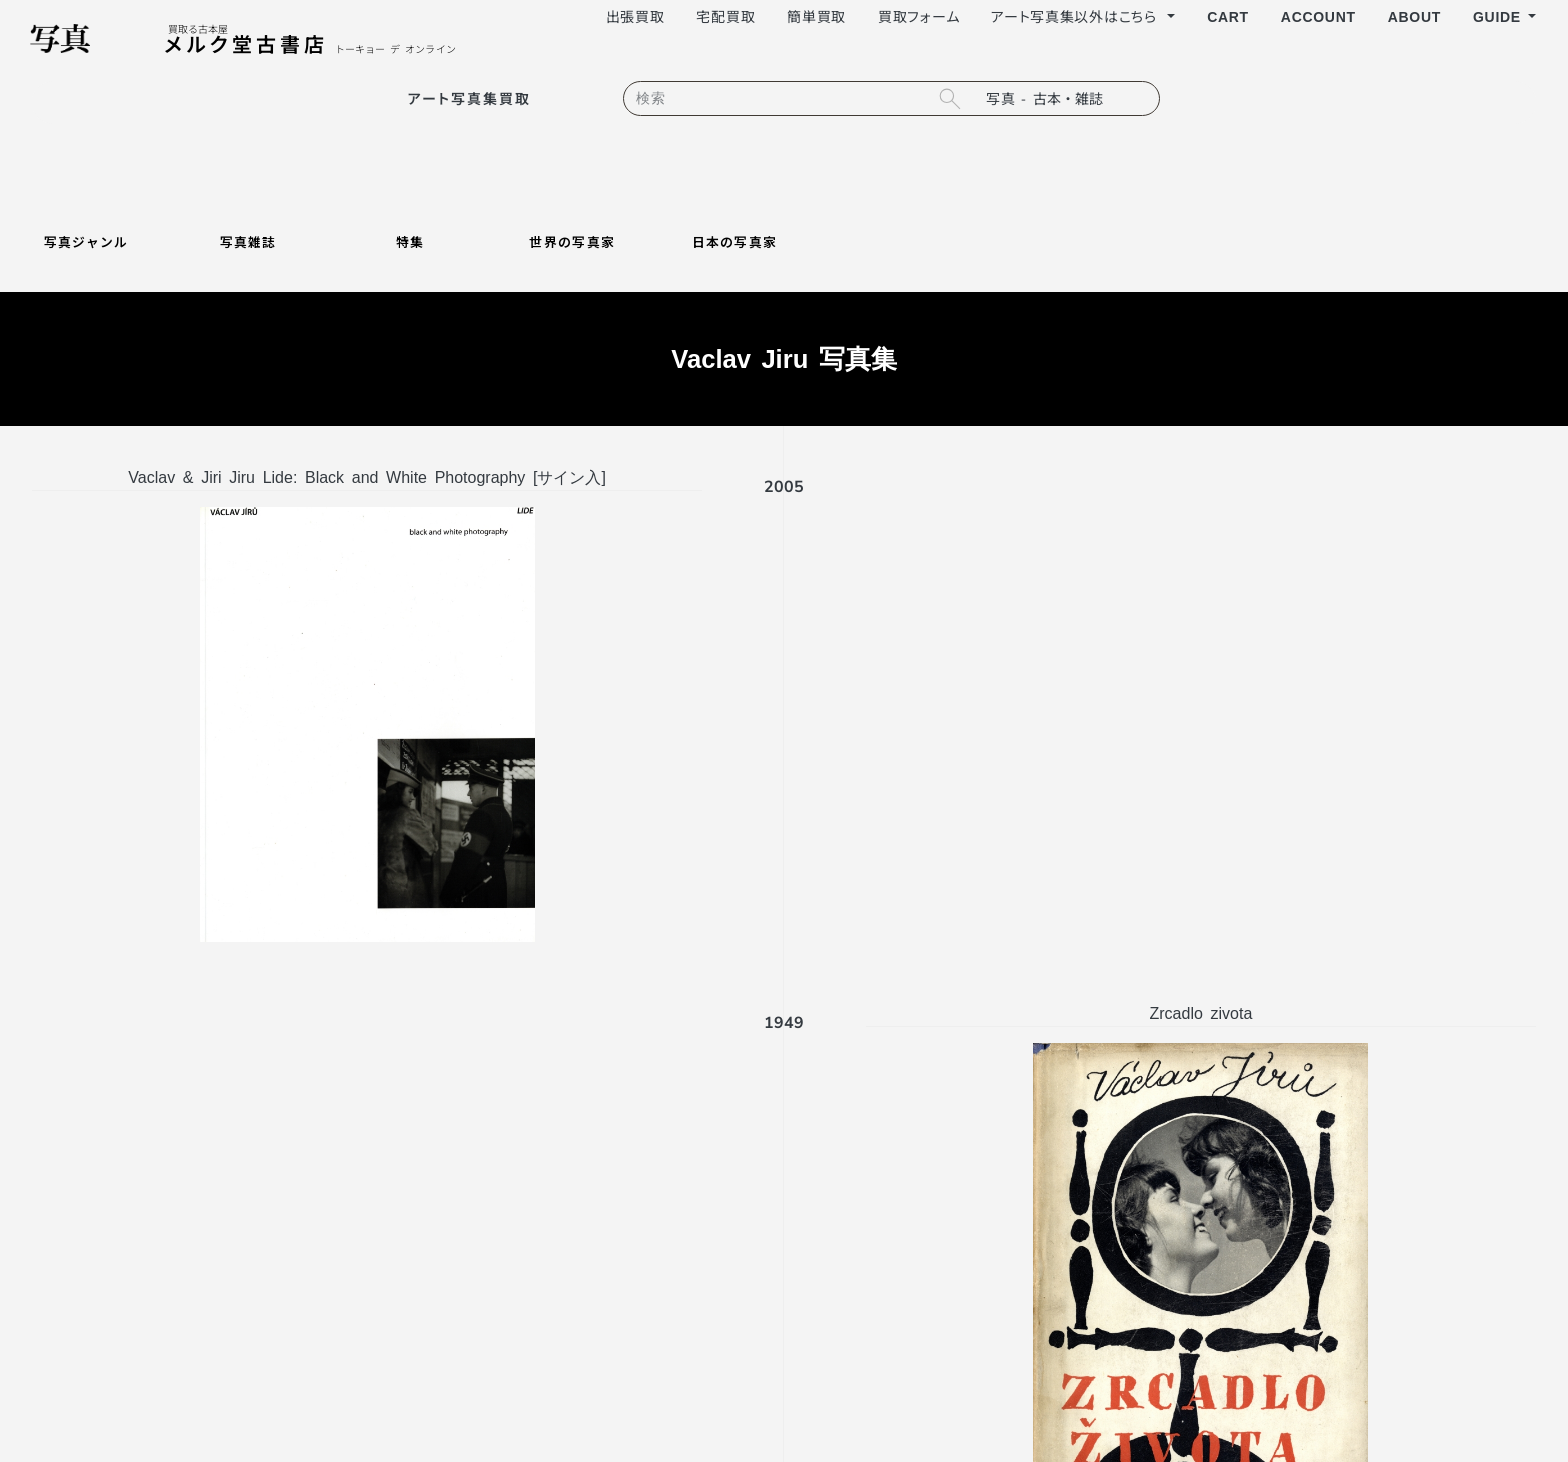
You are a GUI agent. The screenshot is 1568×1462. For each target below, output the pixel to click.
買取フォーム (918, 16)
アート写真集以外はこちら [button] (1077, 16)
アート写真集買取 (470, 98)
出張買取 (635, 16)
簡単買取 (816, 16)
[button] (1504, 17)
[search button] (949, 98)
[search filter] (1066, 98)
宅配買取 (725, 16)
